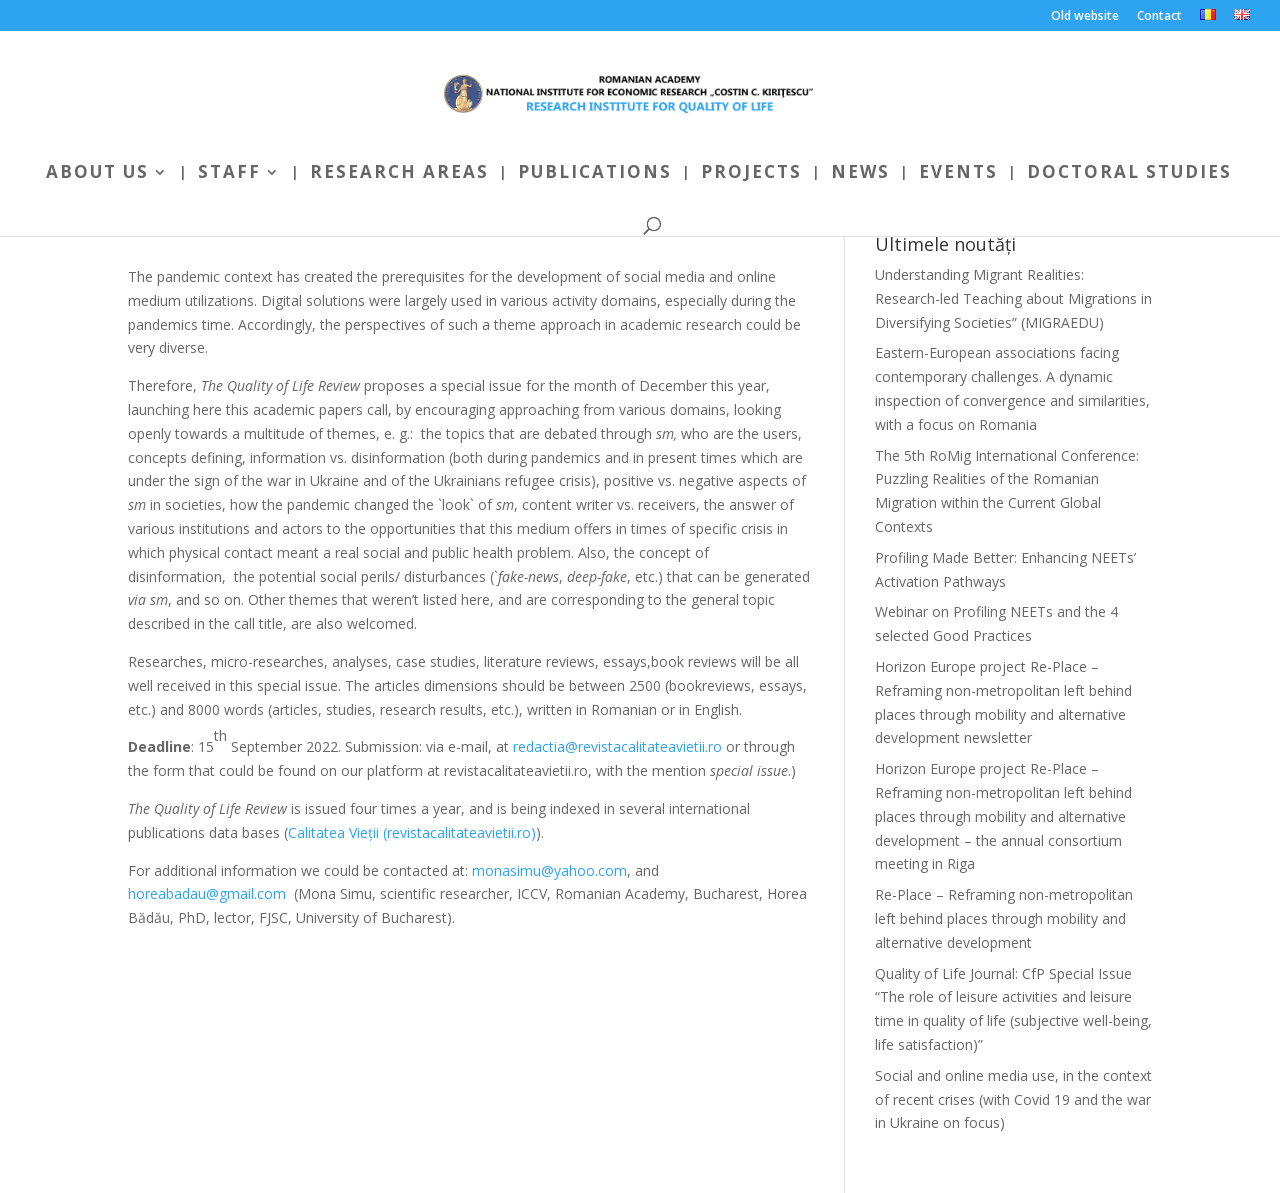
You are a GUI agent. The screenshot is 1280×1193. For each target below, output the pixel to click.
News (860, 174)
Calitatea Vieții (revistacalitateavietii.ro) (412, 832)
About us (97, 174)
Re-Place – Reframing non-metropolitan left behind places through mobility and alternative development (1004, 918)
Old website (1085, 17)
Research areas (399, 174)
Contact (1159, 17)
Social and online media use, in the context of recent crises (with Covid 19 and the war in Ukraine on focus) (1013, 1099)
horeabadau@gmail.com (207, 893)
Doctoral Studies (1129, 174)
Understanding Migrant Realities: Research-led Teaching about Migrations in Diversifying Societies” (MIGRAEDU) (1013, 298)
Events (958, 174)
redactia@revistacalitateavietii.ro (617, 746)
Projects (751, 174)
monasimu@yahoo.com (549, 870)
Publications (595, 174)
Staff (229, 174)
